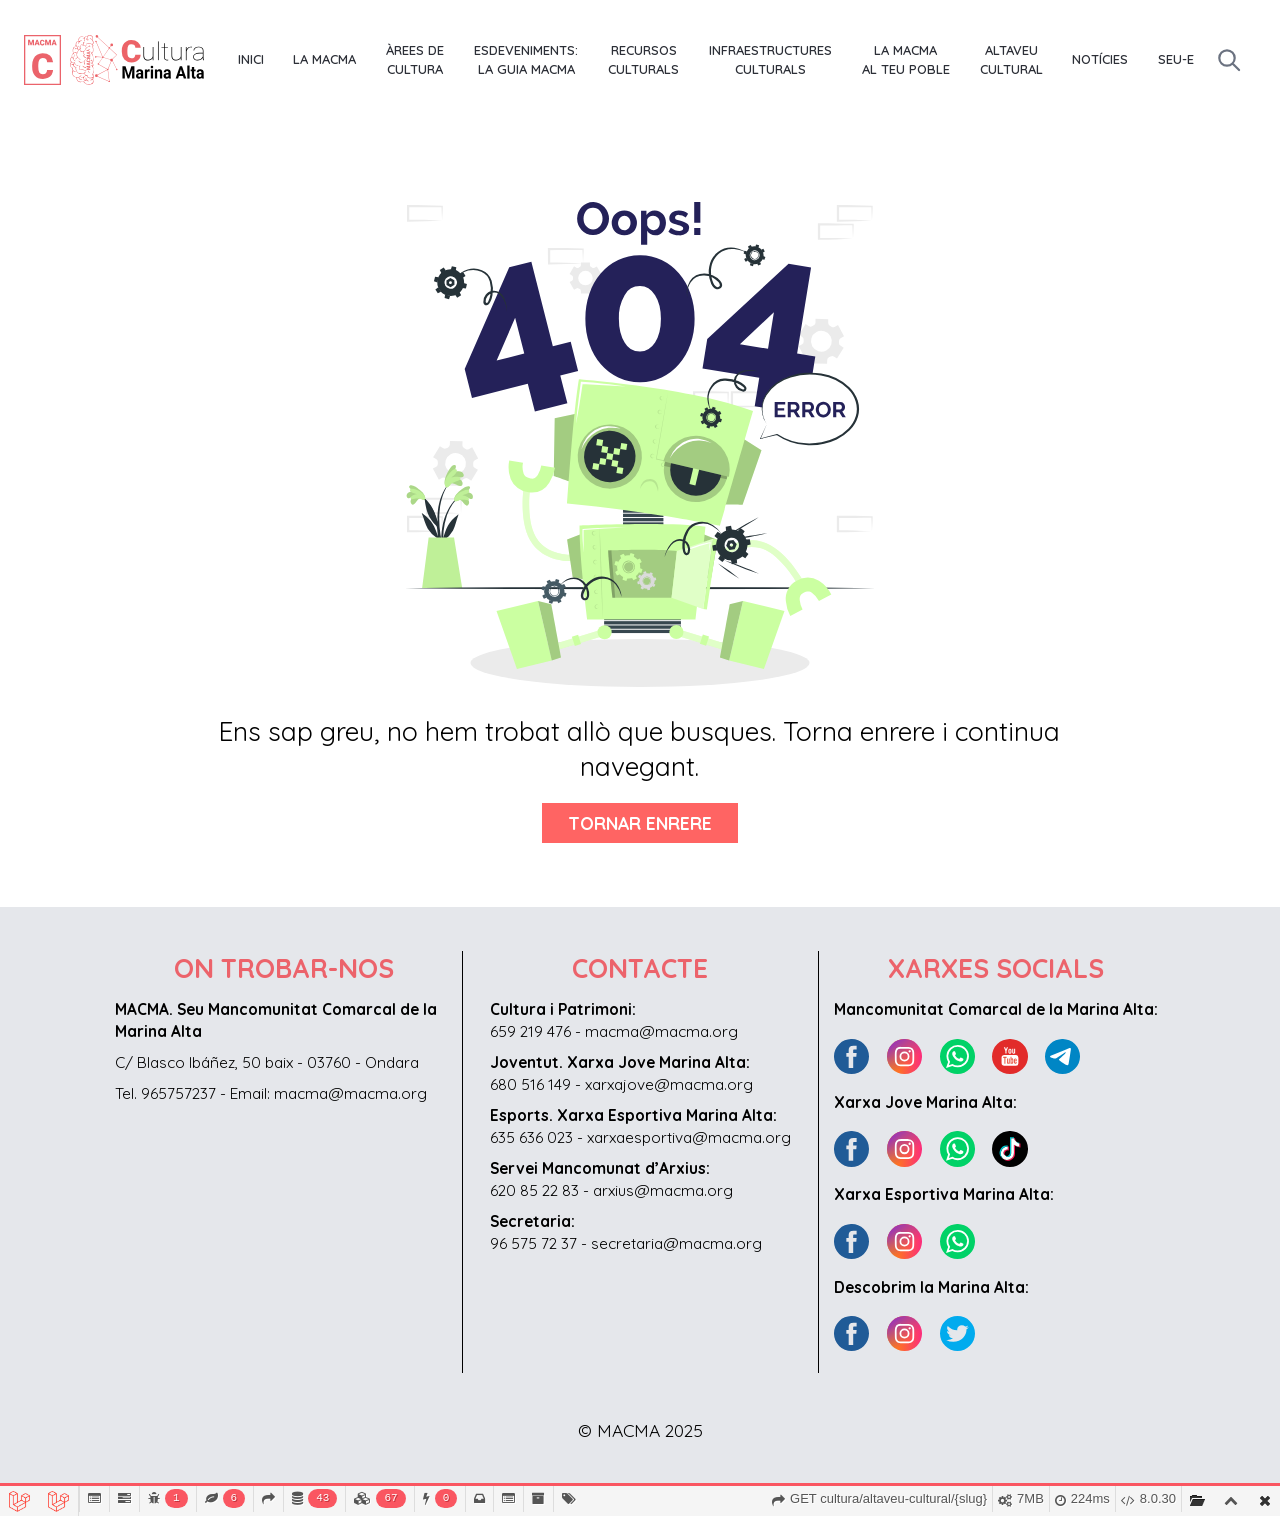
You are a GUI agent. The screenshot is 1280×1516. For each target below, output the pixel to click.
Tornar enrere (640, 823)
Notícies (1100, 59)
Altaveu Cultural (1011, 60)
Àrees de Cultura (415, 60)
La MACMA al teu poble (906, 60)
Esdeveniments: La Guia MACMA (526, 60)
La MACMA (324, 59)
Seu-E (1176, 59)
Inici (251, 59)
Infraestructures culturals (770, 60)
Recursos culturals (643, 60)
